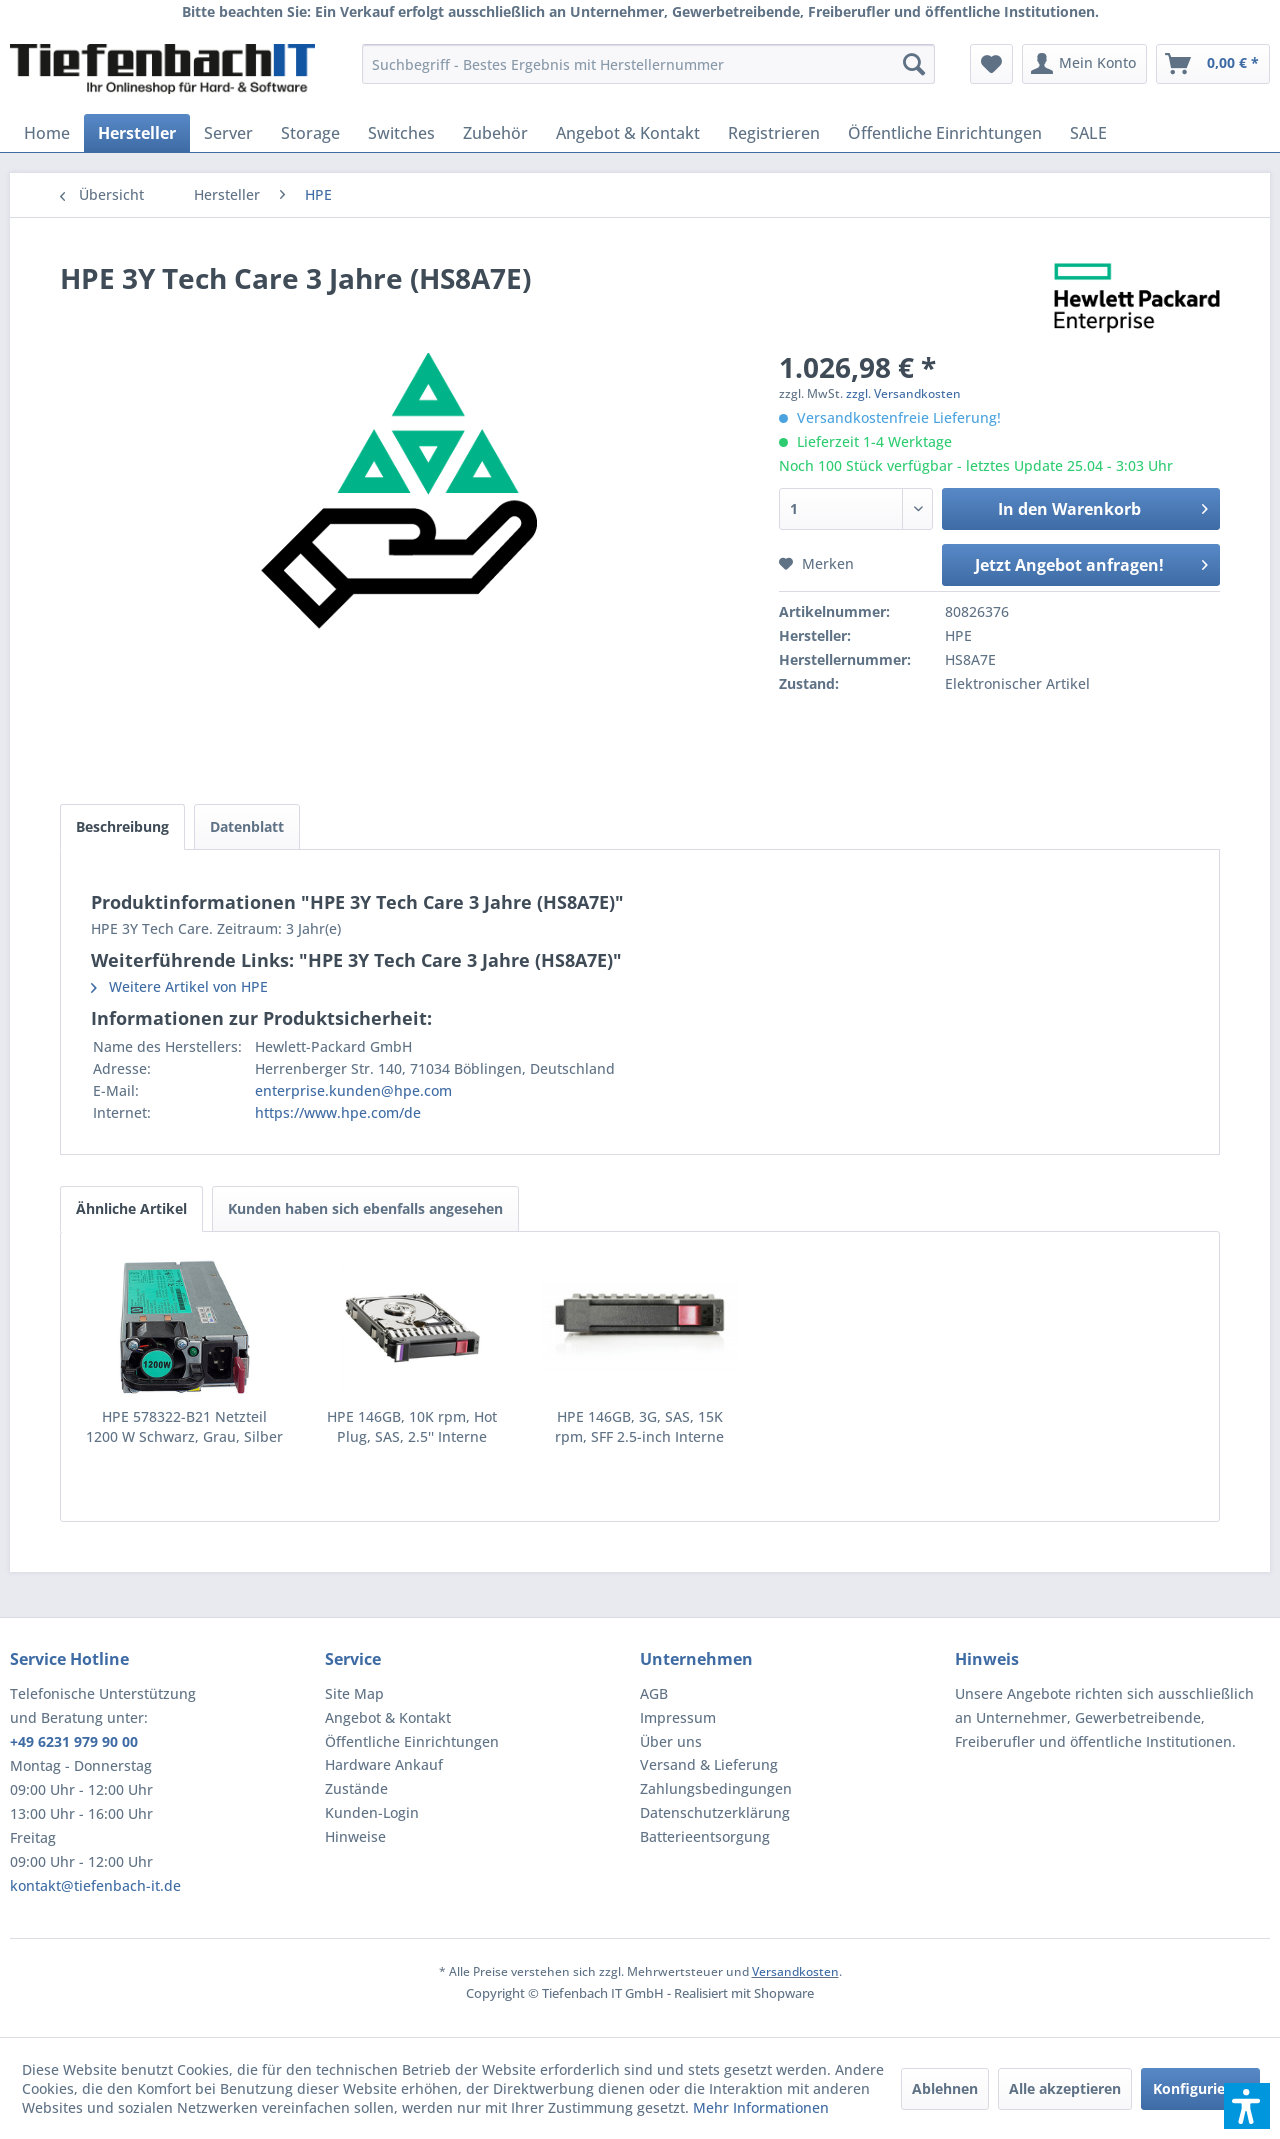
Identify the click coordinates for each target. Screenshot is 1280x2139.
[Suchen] (914, 64)
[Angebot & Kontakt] (628, 133)
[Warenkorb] (1213, 64)
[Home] (47, 133)
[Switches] (401, 133)
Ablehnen (945, 2088)
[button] (1247, 2106)
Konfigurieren (1200, 2088)
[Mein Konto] (1084, 64)
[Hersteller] (137, 133)
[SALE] (1088, 133)
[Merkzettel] (991, 64)
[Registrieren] (774, 133)
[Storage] (310, 133)
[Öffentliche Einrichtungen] (945, 133)
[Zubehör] (495, 133)
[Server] (228, 133)
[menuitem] (648, 64)
